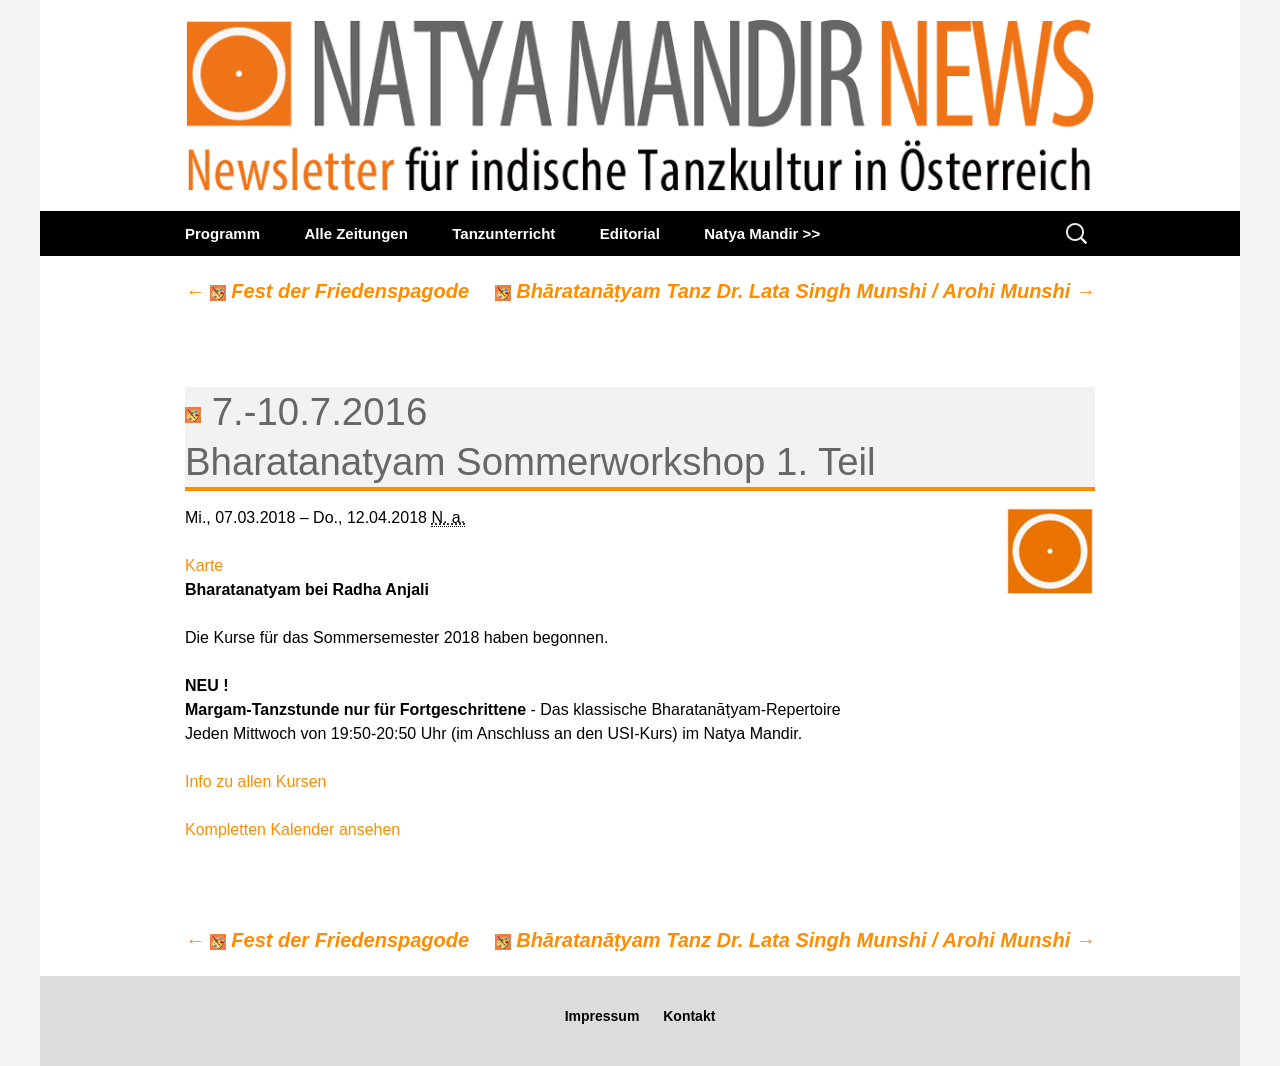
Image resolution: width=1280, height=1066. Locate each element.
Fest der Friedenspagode (327, 291)
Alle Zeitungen (355, 233)
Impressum (602, 1016)
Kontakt (689, 1016)
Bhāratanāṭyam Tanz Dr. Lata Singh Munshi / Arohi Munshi (795, 291)
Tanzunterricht (503, 233)
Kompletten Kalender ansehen (292, 829)
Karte (204, 565)
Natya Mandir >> (762, 233)
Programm (222, 233)
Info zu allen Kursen (255, 781)
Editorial (630, 233)
